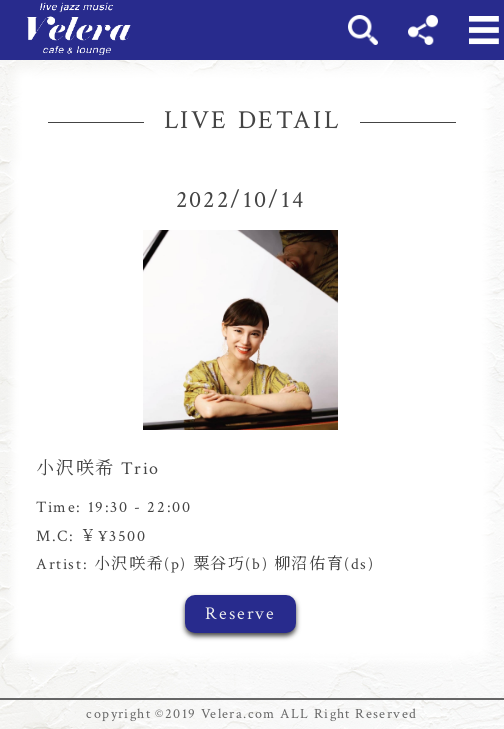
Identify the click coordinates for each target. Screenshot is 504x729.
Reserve (240, 613)
